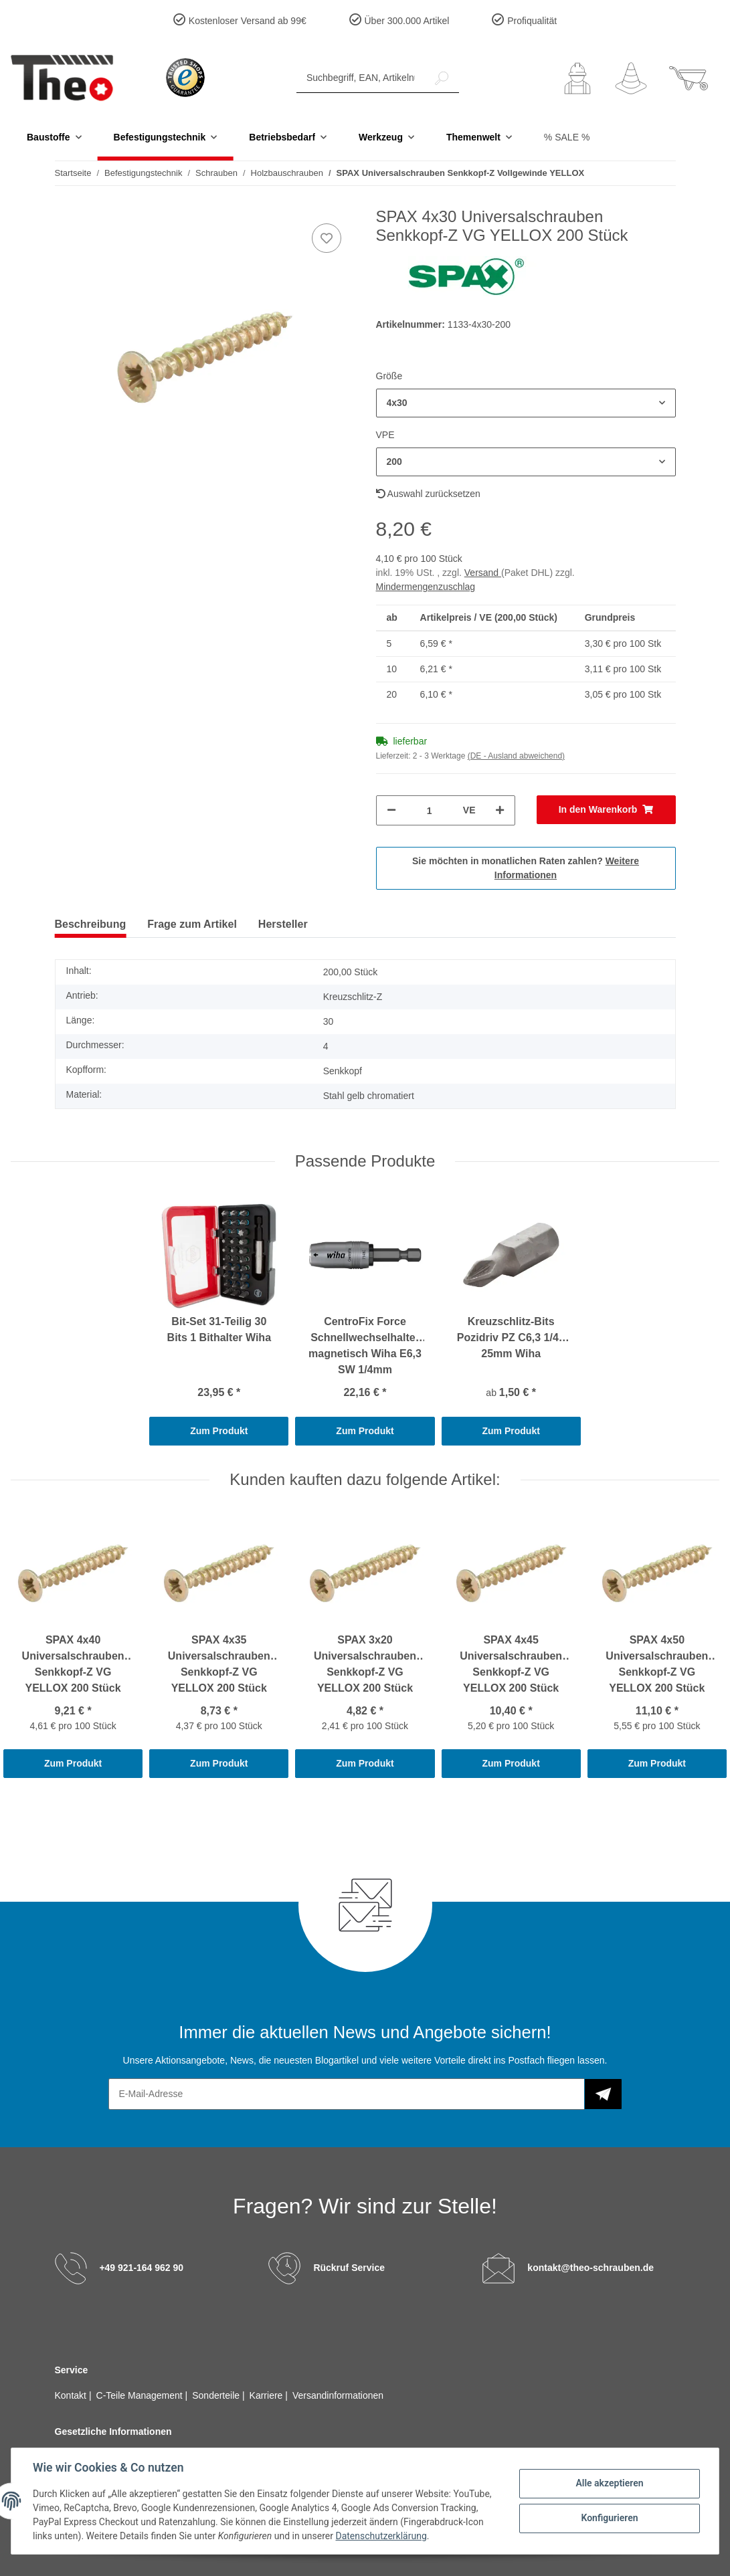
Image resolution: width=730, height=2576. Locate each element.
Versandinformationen (337, 2395)
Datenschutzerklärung (380, 2536)
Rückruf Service (349, 2267)
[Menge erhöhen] (500, 810)
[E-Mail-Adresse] (346, 2094)
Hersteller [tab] (283, 924)
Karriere (268, 2395)
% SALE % (566, 137)
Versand (482, 572)
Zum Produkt (219, 1430)
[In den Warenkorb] (606, 809)
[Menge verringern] (391, 810)
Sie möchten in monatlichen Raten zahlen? (525, 868)
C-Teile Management (140, 2395)
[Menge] (429, 810)
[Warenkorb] (688, 78)
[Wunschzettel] (631, 78)
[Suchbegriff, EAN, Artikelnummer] (360, 78)
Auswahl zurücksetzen (428, 493)
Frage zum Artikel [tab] (192, 924)
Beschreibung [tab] (90, 924)
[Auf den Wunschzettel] (326, 238)
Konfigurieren (609, 2517)
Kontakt (72, 2395)
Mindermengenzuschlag (426, 586)
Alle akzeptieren (609, 2483)
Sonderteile (217, 2395)
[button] (577, 78)
